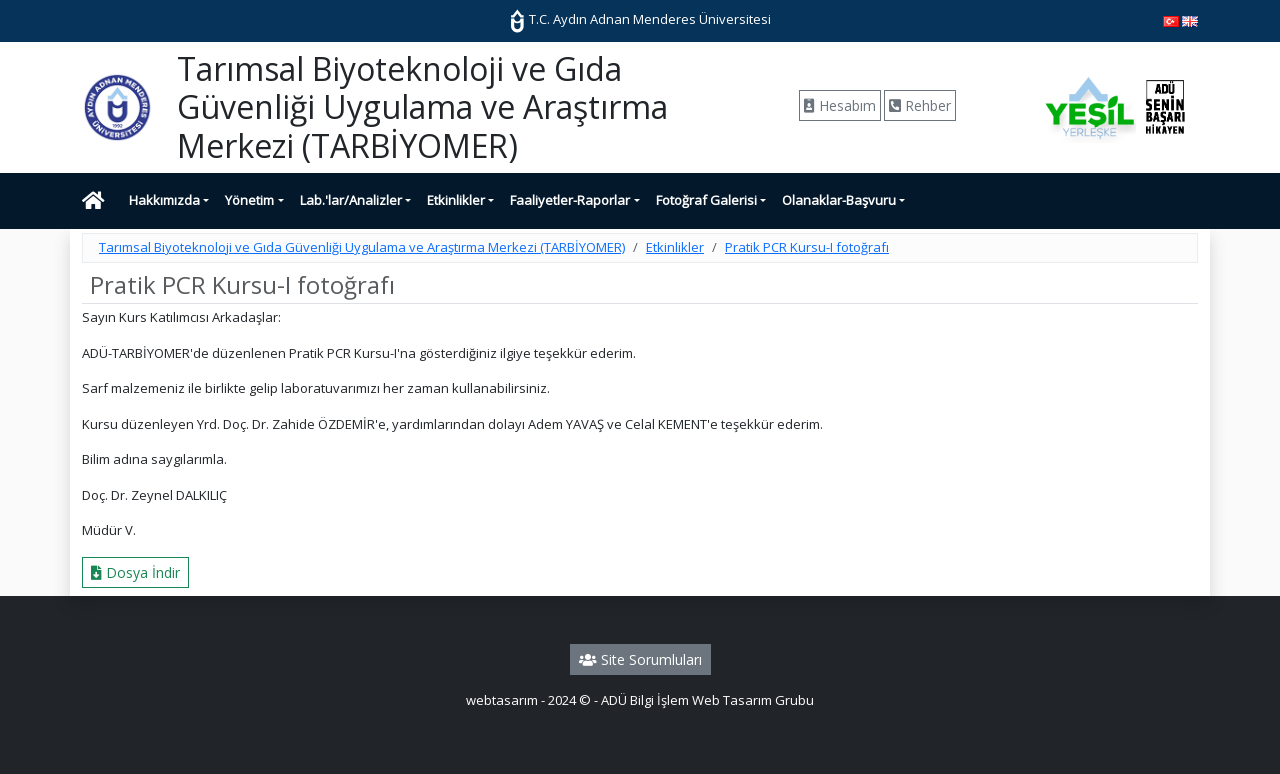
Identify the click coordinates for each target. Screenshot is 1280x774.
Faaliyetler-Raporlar (570, 200)
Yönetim (249, 200)
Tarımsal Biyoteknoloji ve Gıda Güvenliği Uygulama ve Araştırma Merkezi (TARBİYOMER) (362, 247)
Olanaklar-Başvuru (839, 200)
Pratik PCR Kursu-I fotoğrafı (807, 247)
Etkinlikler (456, 200)
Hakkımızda (164, 200)
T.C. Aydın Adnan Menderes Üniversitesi (640, 19)
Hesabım (840, 105)
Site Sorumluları (640, 659)
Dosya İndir (135, 572)
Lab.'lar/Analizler (351, 200)
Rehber (920, 105)
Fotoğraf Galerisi (706, 200)
